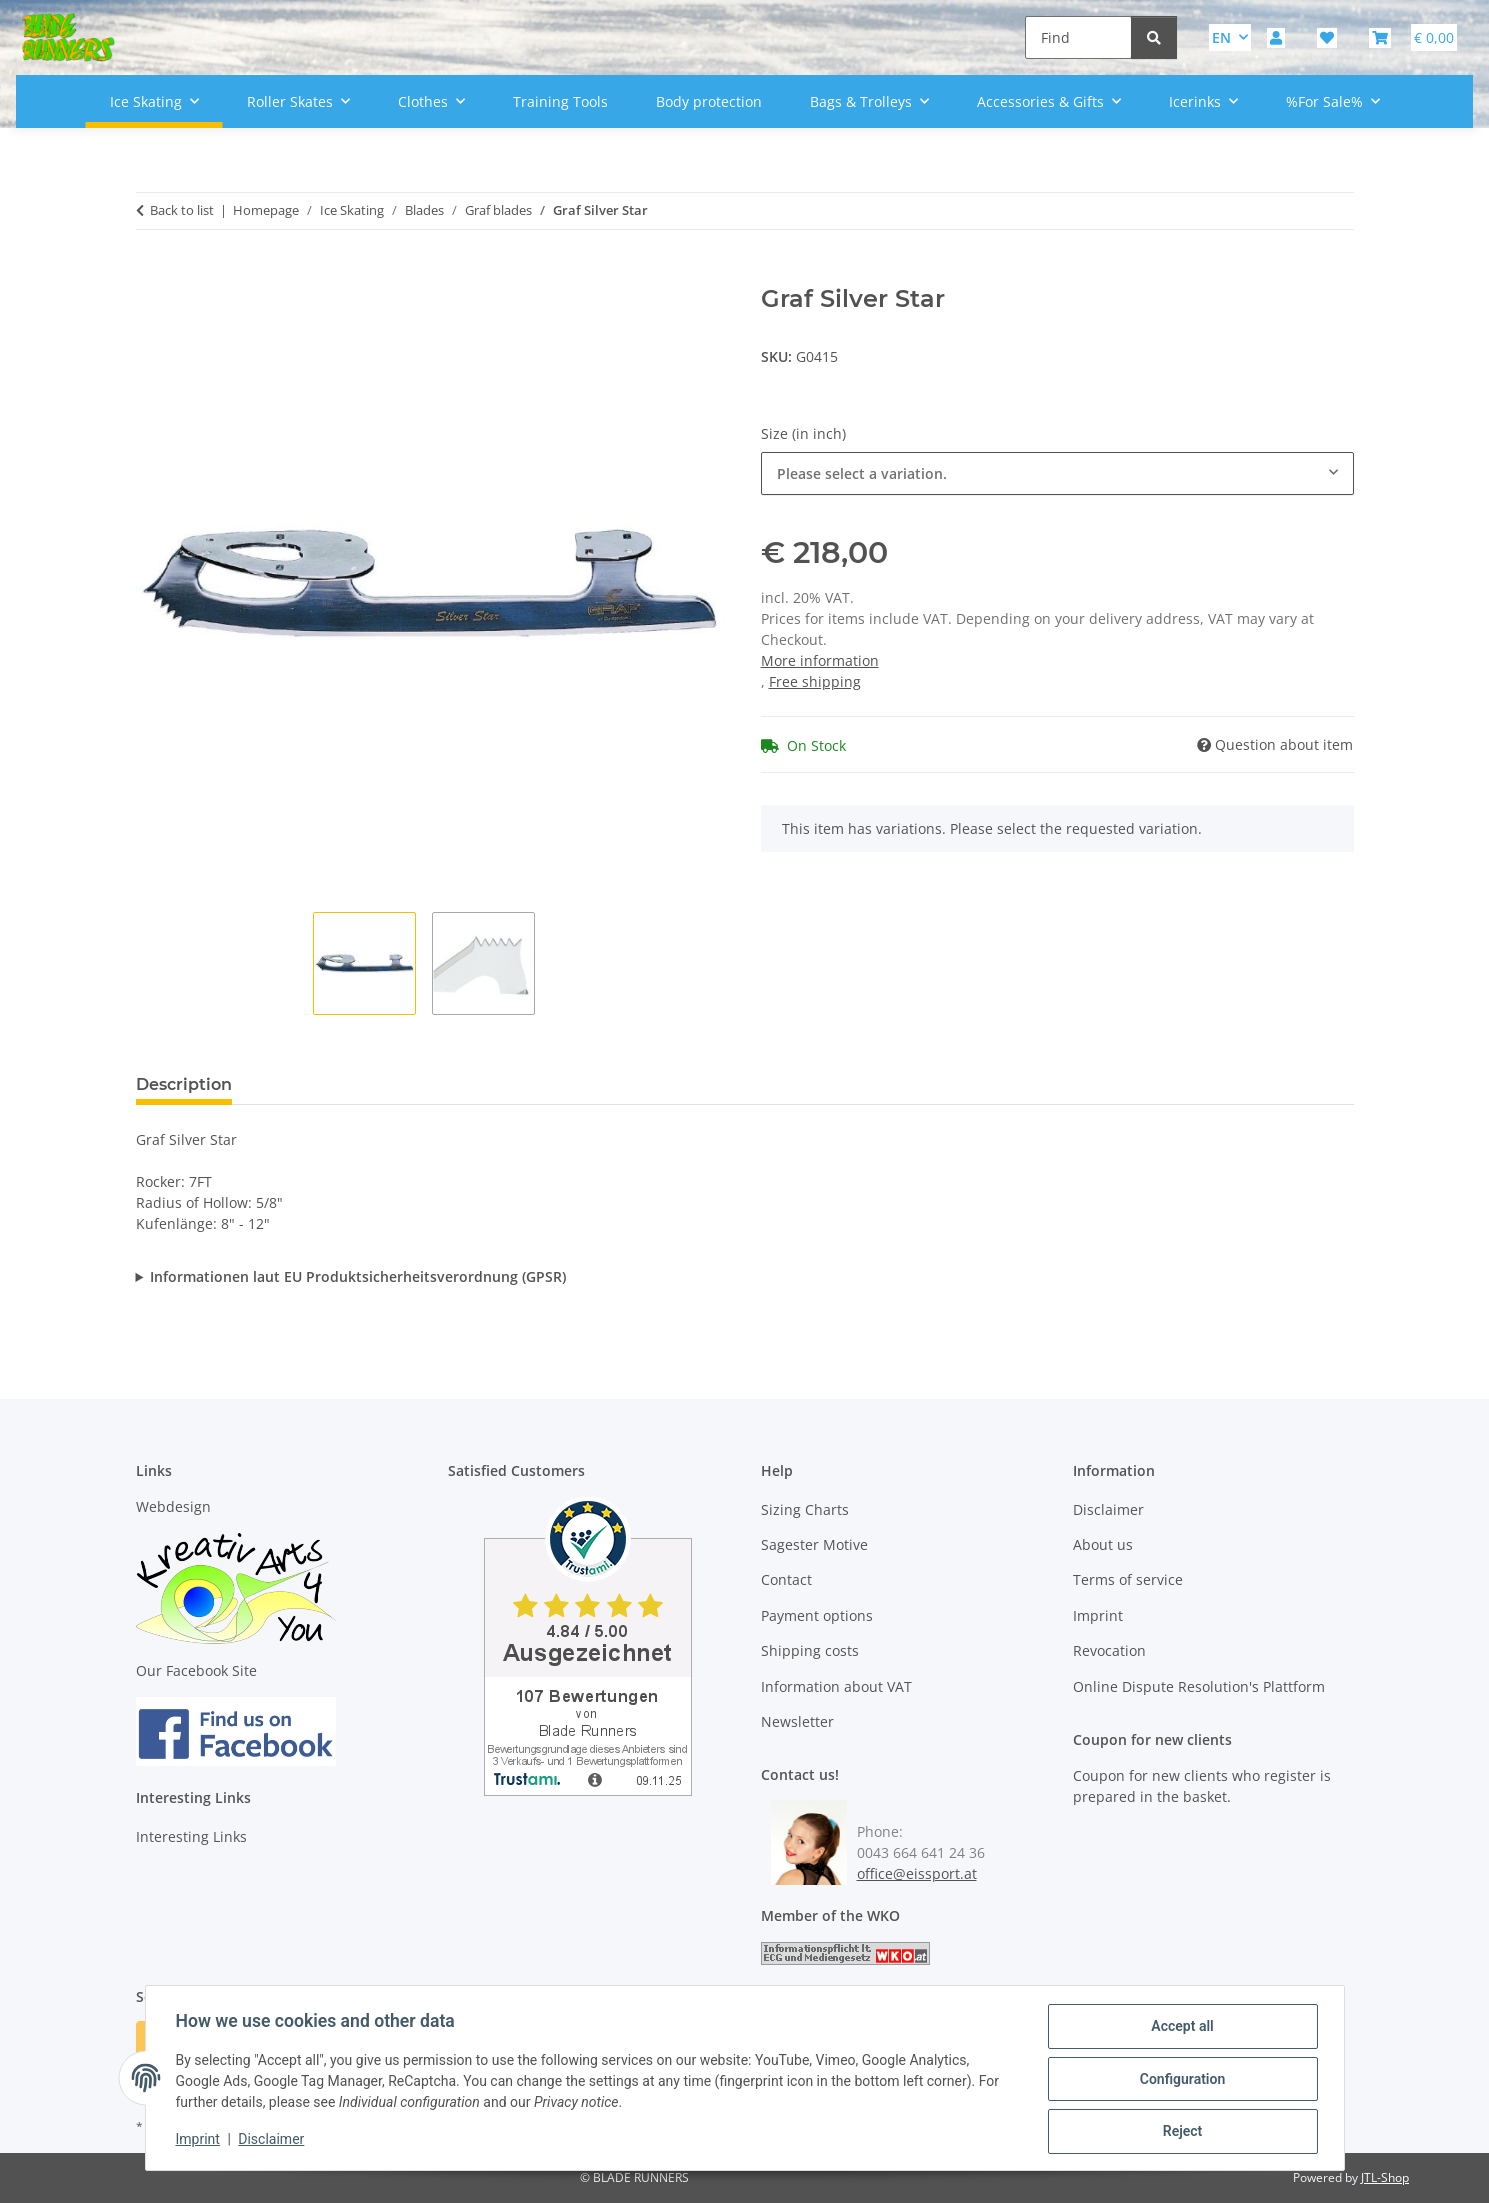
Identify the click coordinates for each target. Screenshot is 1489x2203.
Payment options (817, 1615)
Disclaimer (273, 2141)
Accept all (1180, 2028)
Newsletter (797, 1721)
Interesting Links (191, 1836)
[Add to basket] (152, 274)
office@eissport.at (917, 1873)
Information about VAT (836, 1686)
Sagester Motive (814, 1544)
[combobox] (1057, 473)
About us (1103, 1544)
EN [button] (1221, 37)
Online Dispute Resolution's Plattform (1199, 1686)
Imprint (200, 2141)
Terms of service (1128, 1579)
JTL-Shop (1385, 2177)
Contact (786, 1579)
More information (820, 660)
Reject (1181, 2132)
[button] (1276, 37)
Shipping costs (810, 1650)
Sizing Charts (805, 1509)
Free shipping (815, 681)
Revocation (1109, 1650)
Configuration (1180, 2080)
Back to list (182, 210)
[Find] (1078, 37)
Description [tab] (184, 1084)
